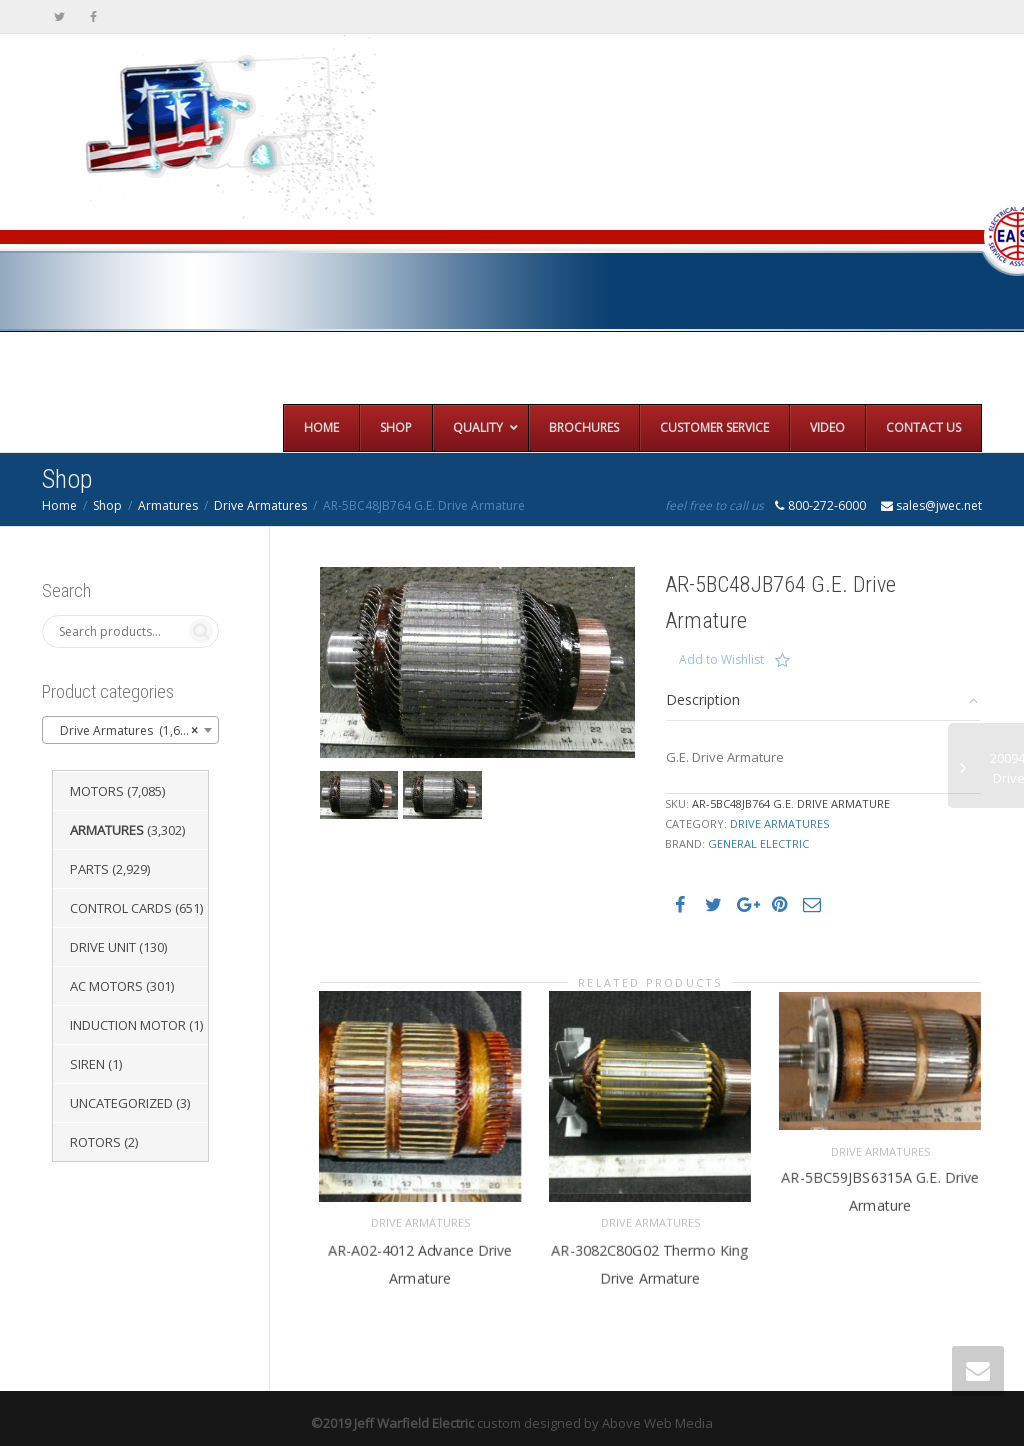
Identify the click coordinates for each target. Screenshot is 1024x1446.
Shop (107, 505)
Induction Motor (128, 1025)
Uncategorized (121, 1103)
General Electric (758, 843)
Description (703, 699)
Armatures (168, 505)
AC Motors (106, 986)
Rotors (95, 1142)
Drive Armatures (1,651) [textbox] (124, 731)
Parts (89, 869)
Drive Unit (103, 947)
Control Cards (121, 908)
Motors (97, 791)
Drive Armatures (260, 505)
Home (59, 505)
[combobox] (130, 730)
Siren (87, 1064)
